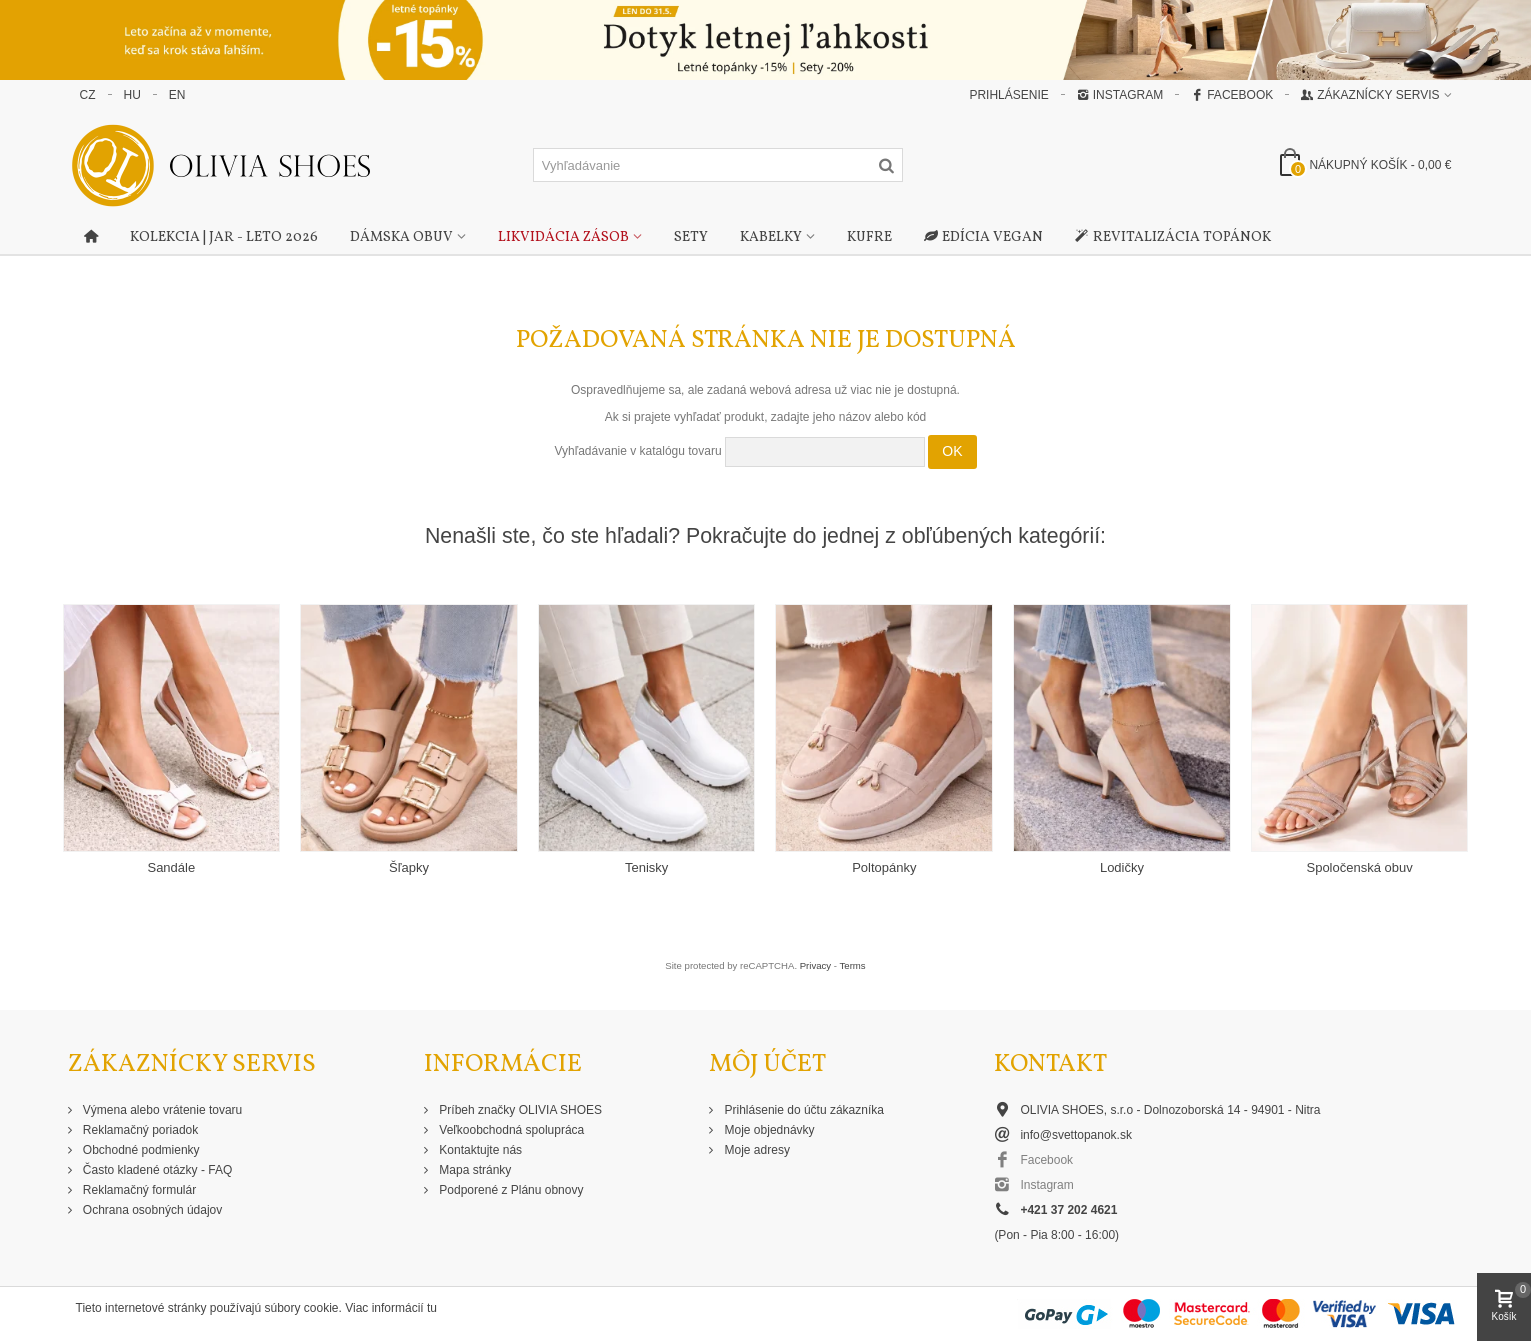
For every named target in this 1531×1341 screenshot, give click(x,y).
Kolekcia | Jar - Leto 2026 (224, 237)
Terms (853, 965)
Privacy (815, 965)
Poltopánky (884, 867)
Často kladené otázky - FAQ (156, 1170)
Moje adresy (755, 1150)
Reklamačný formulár (138, 1190)
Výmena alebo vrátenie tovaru (161, 1110)
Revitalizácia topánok (1173, 238)
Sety (691, 237)
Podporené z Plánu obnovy (509, 1190)
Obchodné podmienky (140, 1150)
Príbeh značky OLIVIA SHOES (519, 1110)
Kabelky (771, 237)
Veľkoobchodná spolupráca (510, 1130)
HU (132, 95)
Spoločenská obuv (1359, 867)
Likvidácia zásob (563, 237)
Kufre (869, 237)
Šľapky (409, 867)
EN (177, 95)
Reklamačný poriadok (139, 1130)
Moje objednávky (767, 1130)
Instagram (1120, 95)
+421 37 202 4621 (1068, 1210)
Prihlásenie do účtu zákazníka (802, 1110)
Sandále (171, 867)
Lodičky (1122, 867)
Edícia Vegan (983, 238)
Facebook (1232, 95)
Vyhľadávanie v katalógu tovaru (637, 451)
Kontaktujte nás (479, 1150)
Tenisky (646, 867)
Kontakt (1050, 1064)
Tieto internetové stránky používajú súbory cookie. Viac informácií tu (257, 1308)
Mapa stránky (473, 1170)
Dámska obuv (401, 237)
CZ (88, 95)
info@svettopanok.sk (1076, 1135)
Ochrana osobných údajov (151, 1210)
